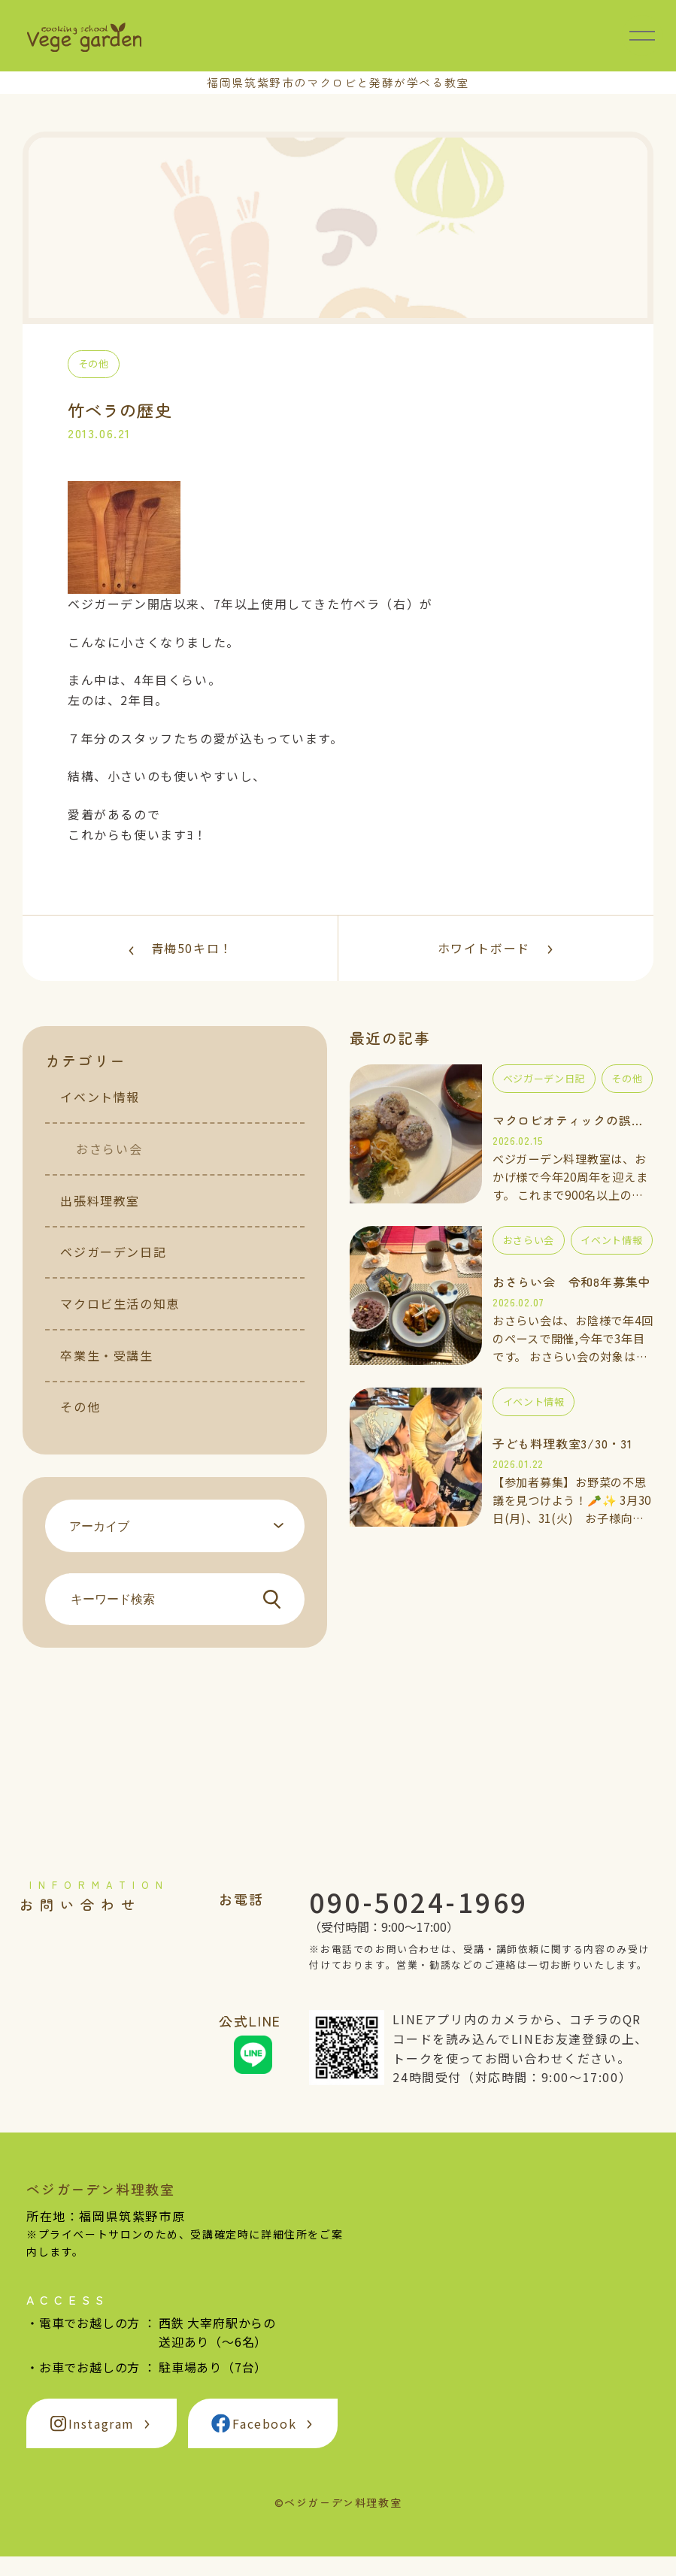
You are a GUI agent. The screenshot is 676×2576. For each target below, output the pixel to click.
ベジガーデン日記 (113, 1272)
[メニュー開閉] (642, 35)
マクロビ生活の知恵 (119, 1323)
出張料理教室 (100, 1220)
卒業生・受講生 (106, 1375)
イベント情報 (100, 1117)
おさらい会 (109, 1168)
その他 (80, 1427)
